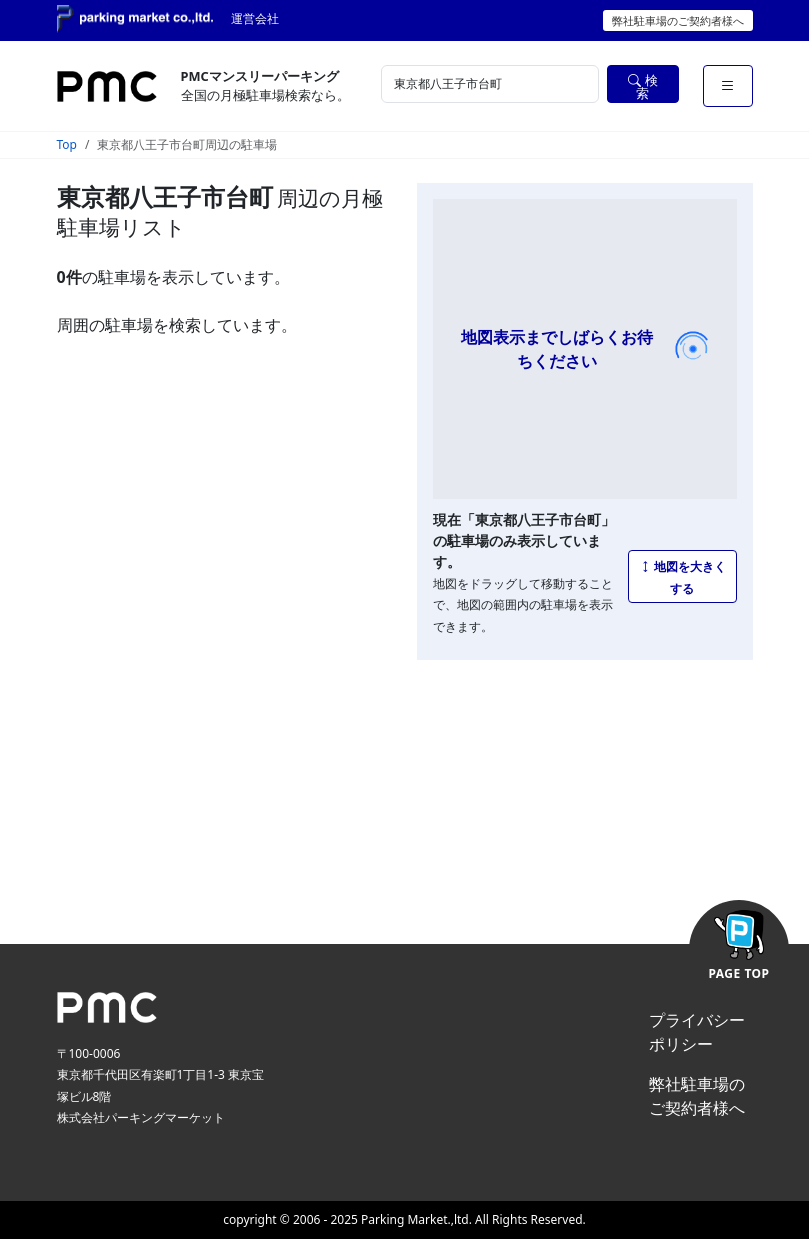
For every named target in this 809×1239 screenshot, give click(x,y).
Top (67, 144)
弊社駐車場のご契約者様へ (678, 20)
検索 (642, 86)
